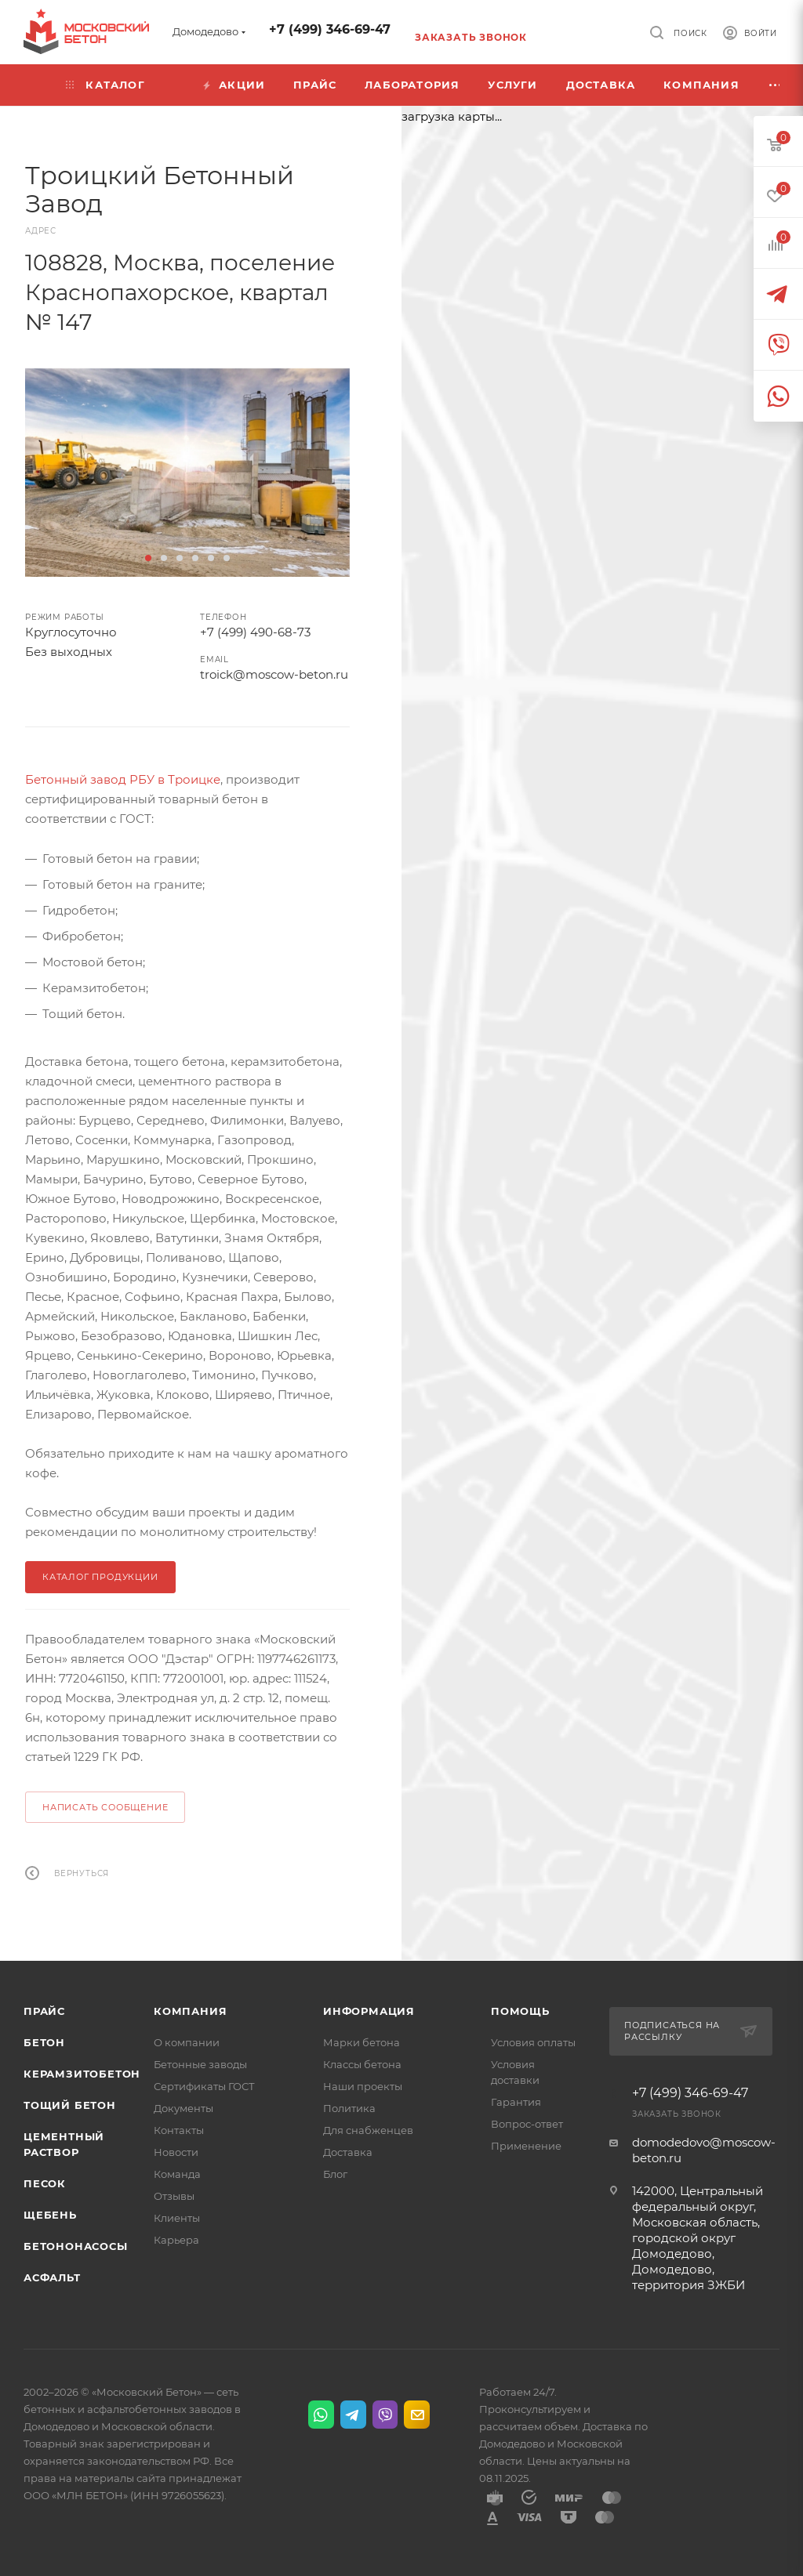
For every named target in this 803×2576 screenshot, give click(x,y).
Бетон (44, 2042)
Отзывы (174, 2196)
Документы (183, 2108)
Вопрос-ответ (527, 2124)
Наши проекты (362, 2086)
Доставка (347, 2152)
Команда (177, 2174)
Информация (369, 2011)
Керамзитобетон (82, 2073)
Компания (190, 2011)
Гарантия (516, 2102)
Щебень (50, 2214)
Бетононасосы (76, 2246)
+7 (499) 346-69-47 (330, 29)
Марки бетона (361, 2042)
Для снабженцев (368, 2130)
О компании (187, 2042)
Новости (176, 2152)
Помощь (520, 2011)
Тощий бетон (70, 2105)
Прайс (44, 2011)
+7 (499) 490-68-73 (255, 632)
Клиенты (177, 2218)
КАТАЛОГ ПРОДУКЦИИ (100, 1576)
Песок (45, 2183)
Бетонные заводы (200, 2064)
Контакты (179, 2130)
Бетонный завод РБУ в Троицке (122, 779)
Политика (349, 2108)
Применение (526, 2145)
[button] (148, 558)
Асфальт (52, 2277)
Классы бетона (362, 2064)
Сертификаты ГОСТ (204, 2086)
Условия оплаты (533, 2042)
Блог (335, 2174)
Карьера (176, 2240)
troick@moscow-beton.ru (274, 674)
